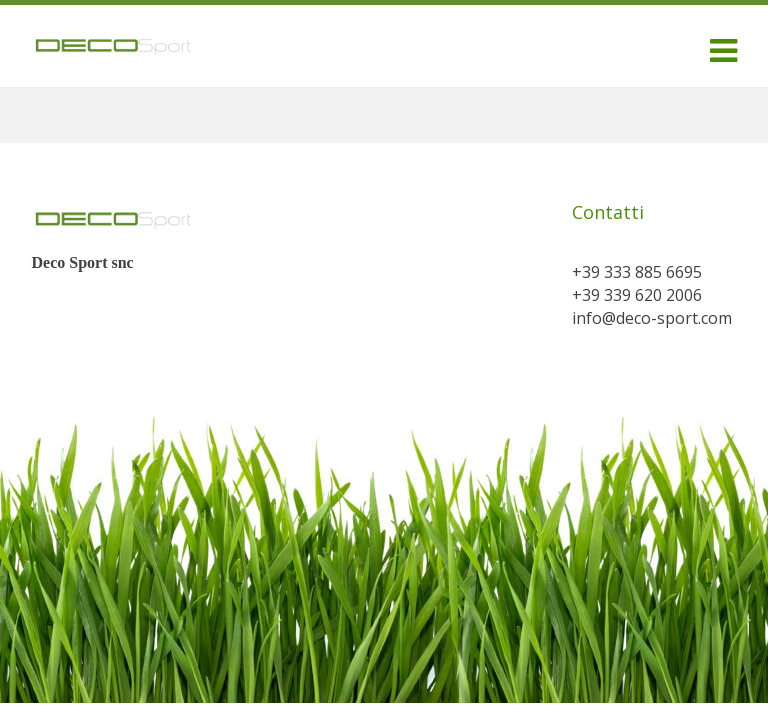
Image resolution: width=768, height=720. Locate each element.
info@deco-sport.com (652, 318)
